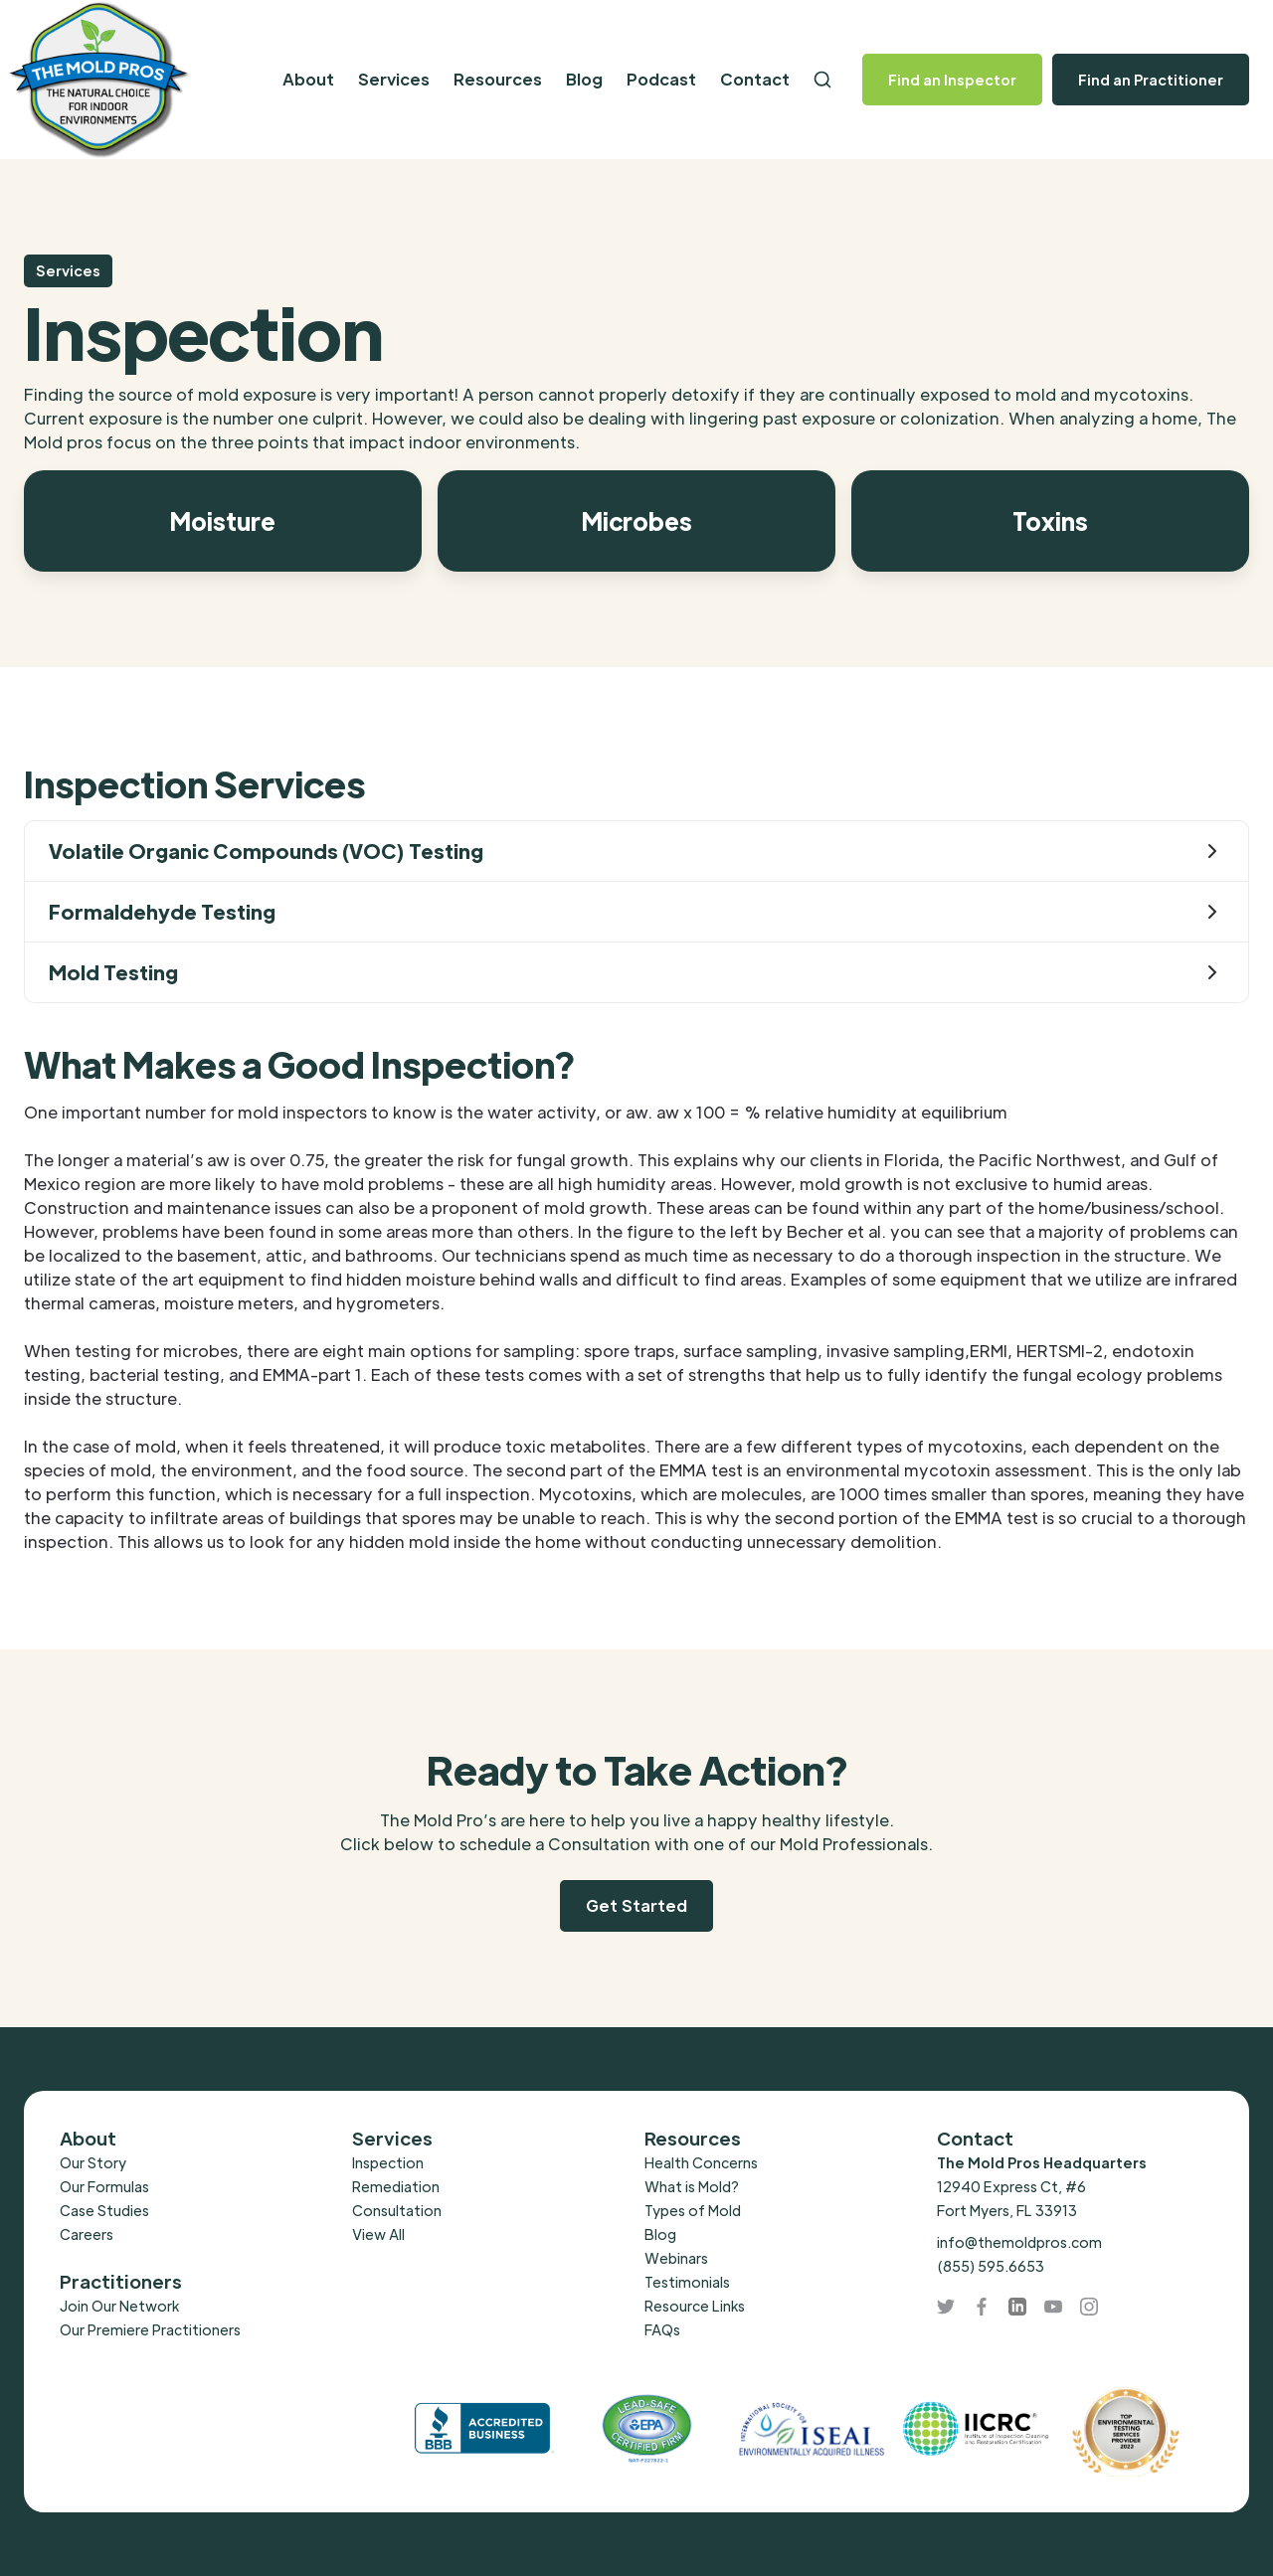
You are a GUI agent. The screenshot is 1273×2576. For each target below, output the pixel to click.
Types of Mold (692, 2210)
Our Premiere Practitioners (150, 2329)
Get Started (636, 1905)
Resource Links (694, 2306)
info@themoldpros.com (1019, 2242)
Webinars (676, 2258)
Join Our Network (119, 2306)
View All (378, 2234)
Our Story (93, 2162)
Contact (755, 79)
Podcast (661, 79)
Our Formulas (104, 2186)
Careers (86, 2234)
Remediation (396, 2186)
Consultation (397, 2210)
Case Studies (104, 2210)
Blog (584, 79)
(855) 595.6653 (990, 2266)
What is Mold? (691, 2186)
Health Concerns (701, 2162)
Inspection (388, 2162)
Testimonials (687, 2282)
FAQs (662, 2329)
